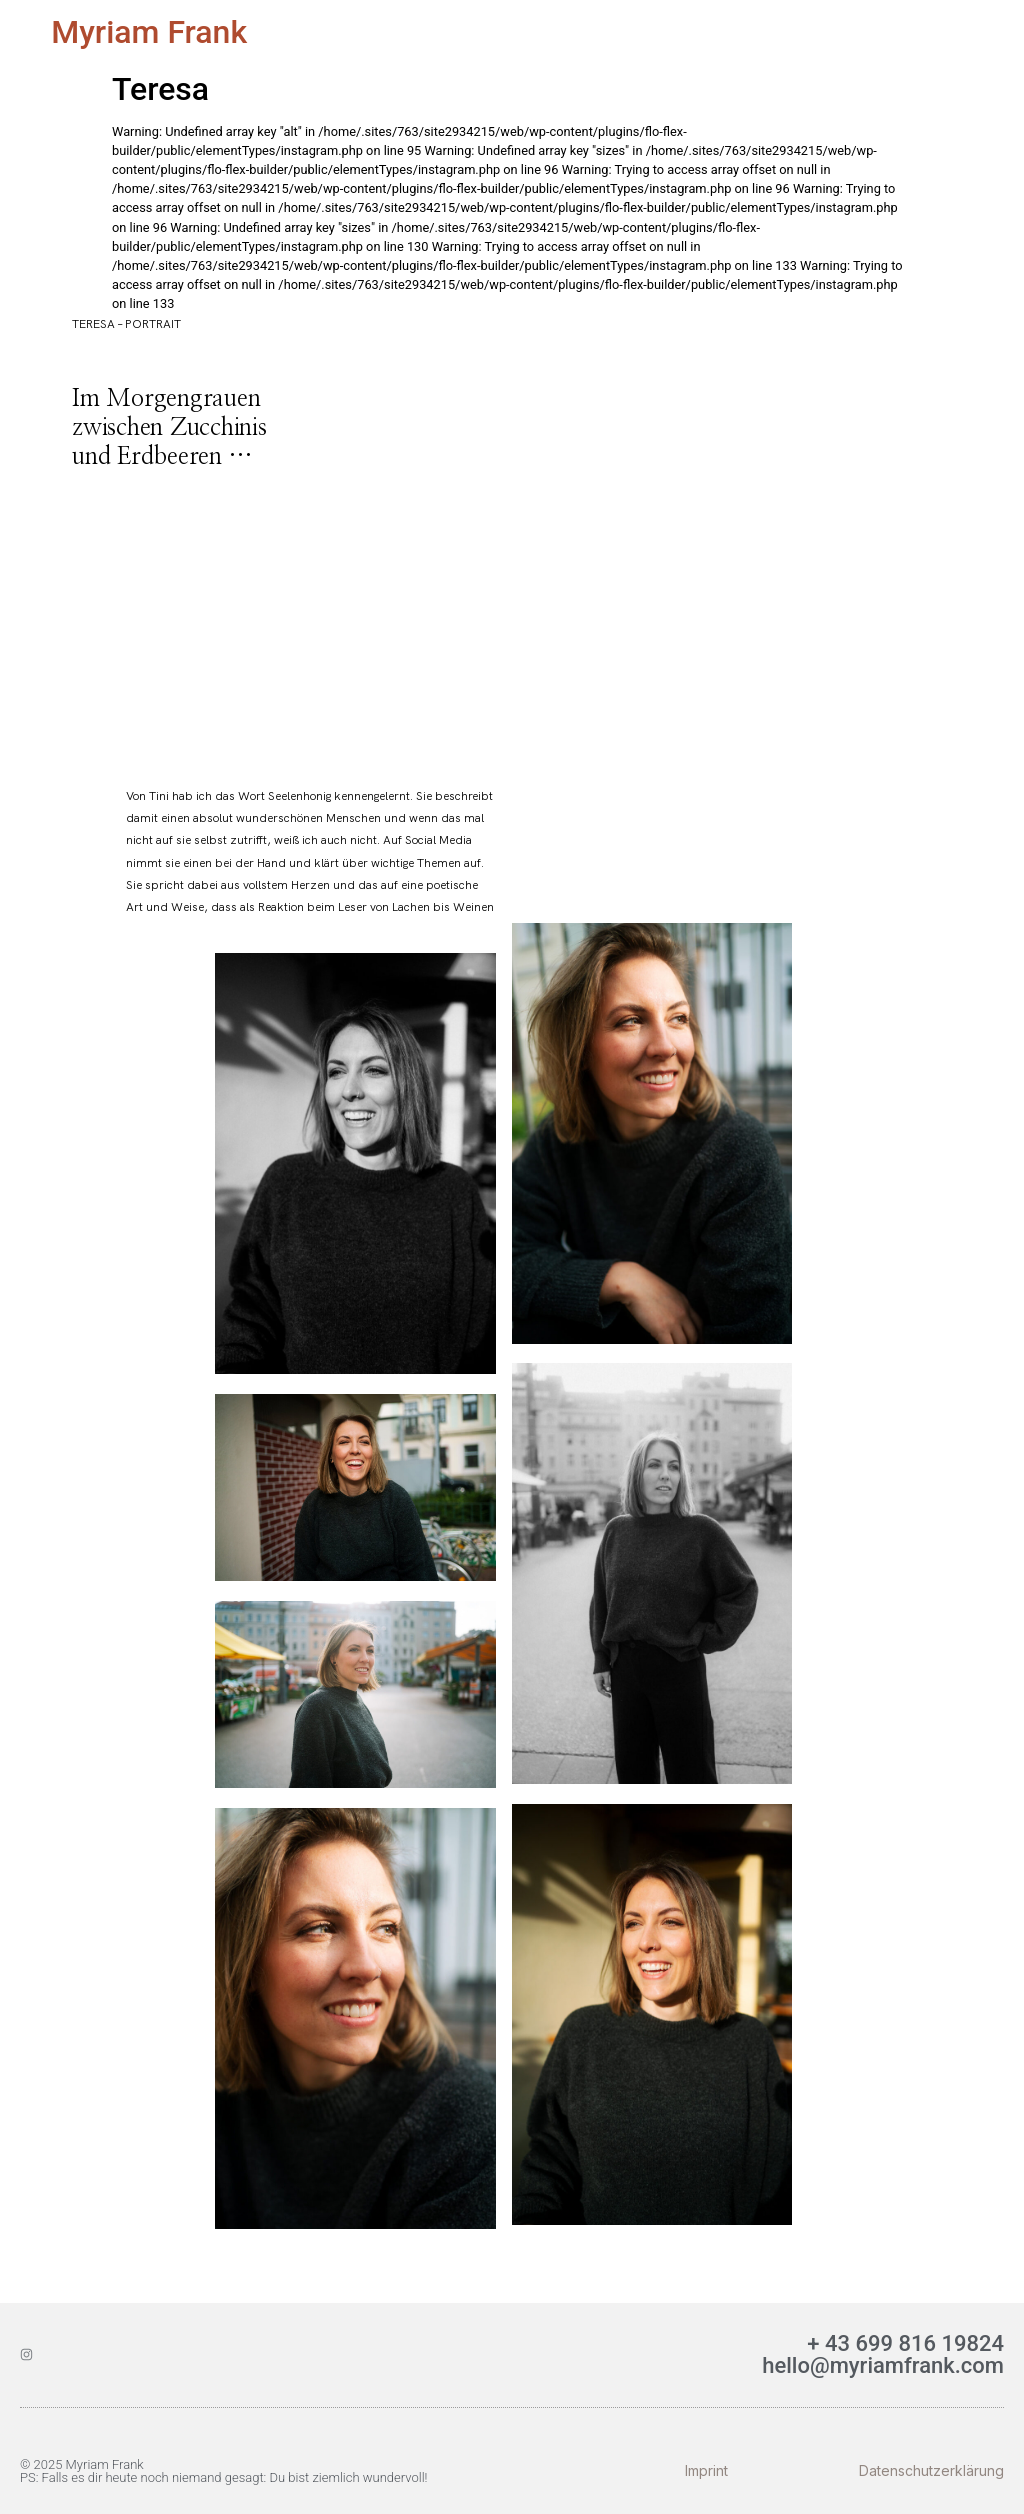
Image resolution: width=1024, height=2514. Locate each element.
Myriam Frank (149, 32)
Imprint (706, 2470)
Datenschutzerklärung (931, 2470)
